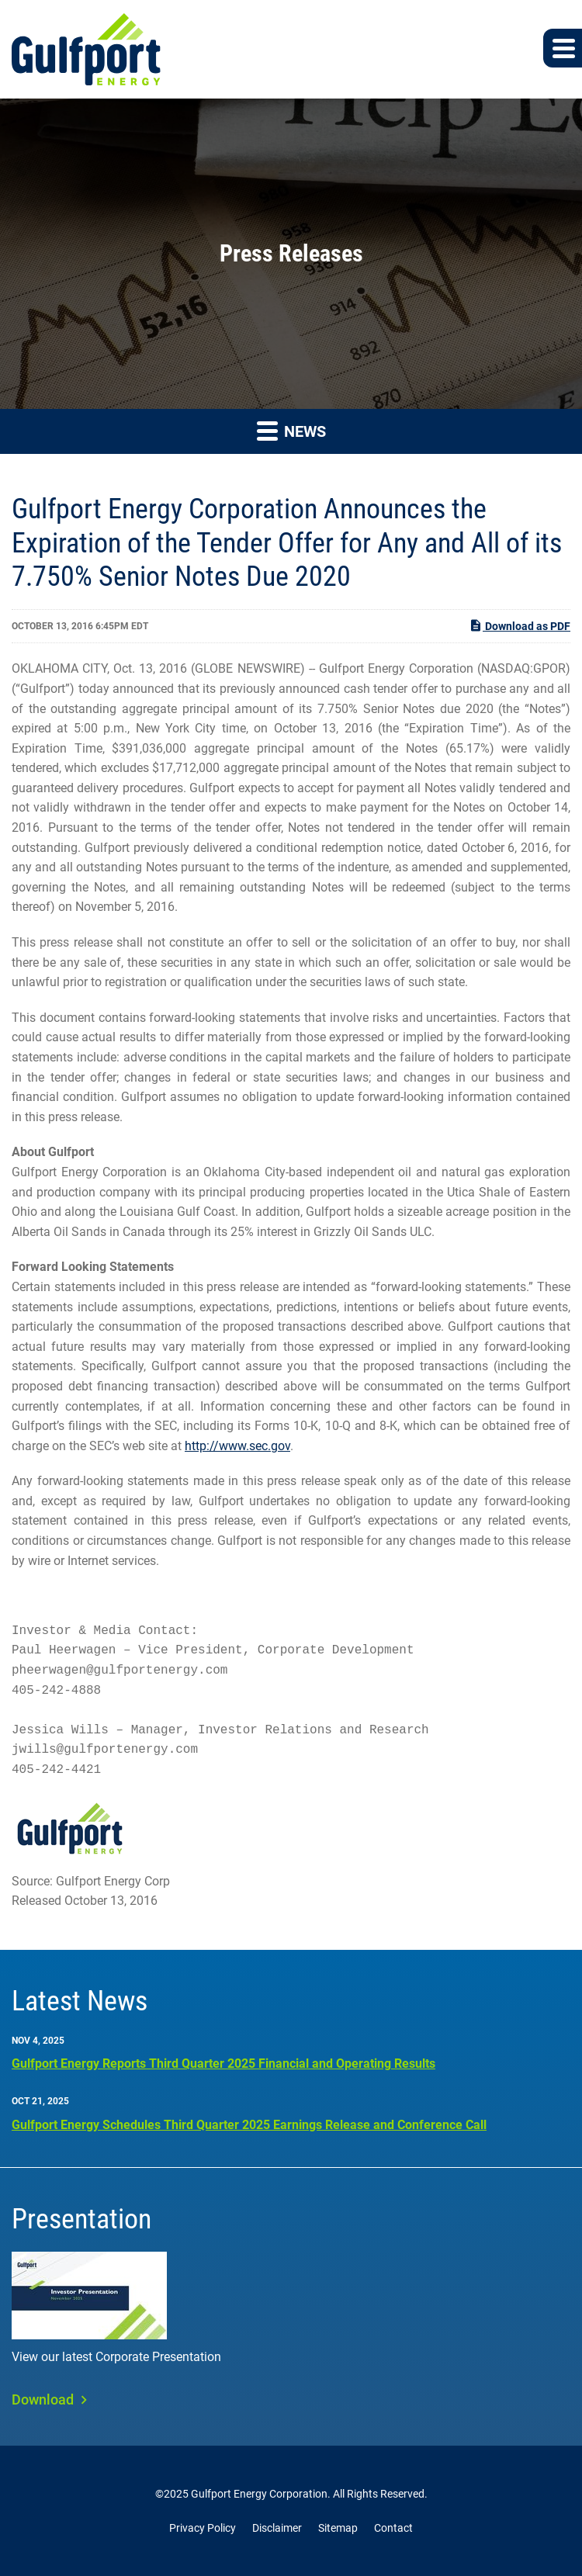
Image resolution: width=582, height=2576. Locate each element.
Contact (393, 2527)
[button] (562, 48)
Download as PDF (519, 625)
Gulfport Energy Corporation (259, 2494)
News (291, 430)
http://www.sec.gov (237, 1446)
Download (43, 2399)
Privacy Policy (202, 2527)
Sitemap (338, 2527)
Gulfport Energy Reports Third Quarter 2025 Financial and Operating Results (223, 2063)
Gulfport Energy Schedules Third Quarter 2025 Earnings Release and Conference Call (249, 2124)
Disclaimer (277, 2527)
